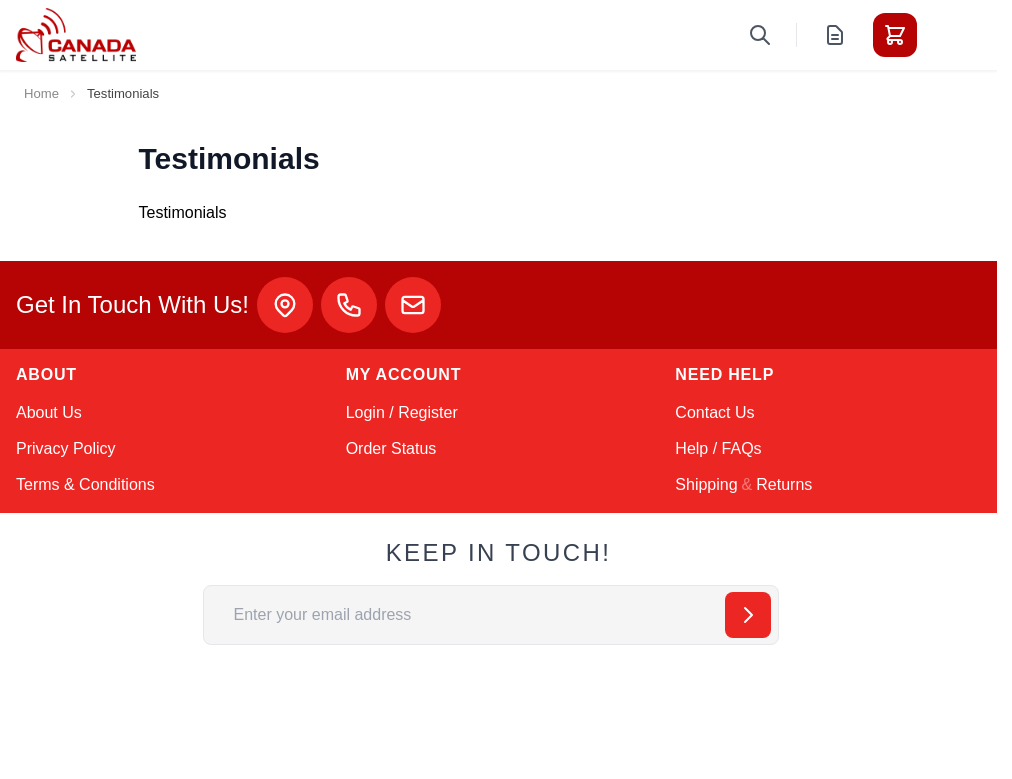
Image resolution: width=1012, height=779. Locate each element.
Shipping (706, 484)
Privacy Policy (66, 448)
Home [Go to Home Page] (41, 93)
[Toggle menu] (951, 35)
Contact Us (714, 412)
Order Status (391, 448)
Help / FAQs (718, 448)
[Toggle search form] (760, 35)
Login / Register (402, 412)
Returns (784, 484)
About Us (49, 412)
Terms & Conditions (85, 484)
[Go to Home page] (76, 35)
